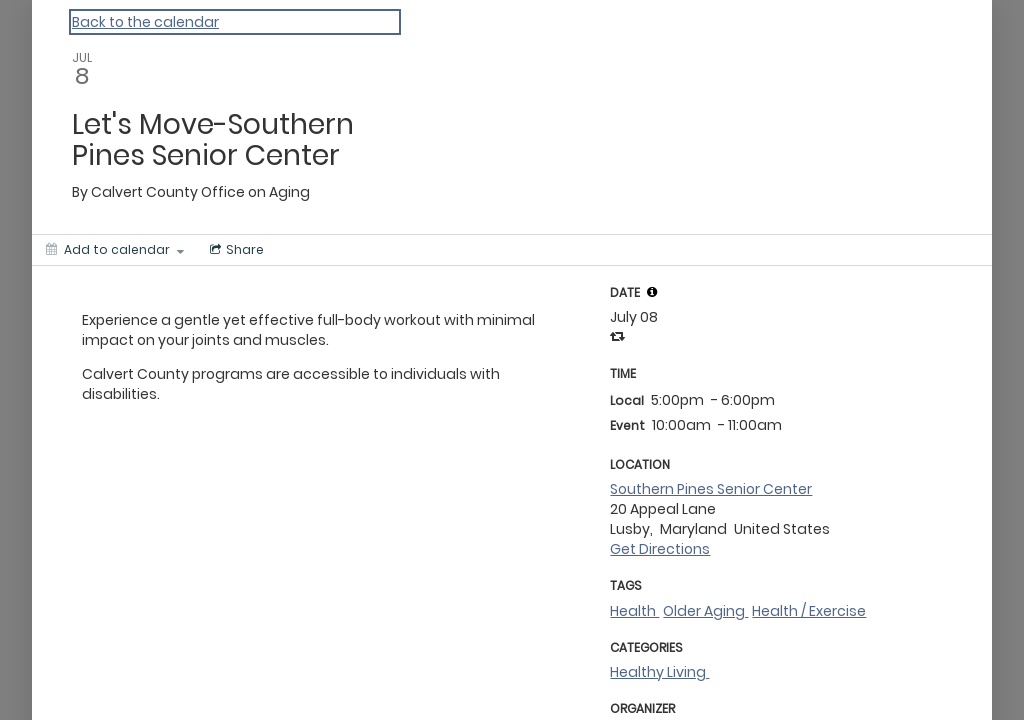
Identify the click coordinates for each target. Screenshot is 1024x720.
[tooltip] (652, 292)
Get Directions (660, 549)
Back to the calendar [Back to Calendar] (145, 22)
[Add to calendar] (115, 250)
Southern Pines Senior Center (711, 489)
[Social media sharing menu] (235, 250)
